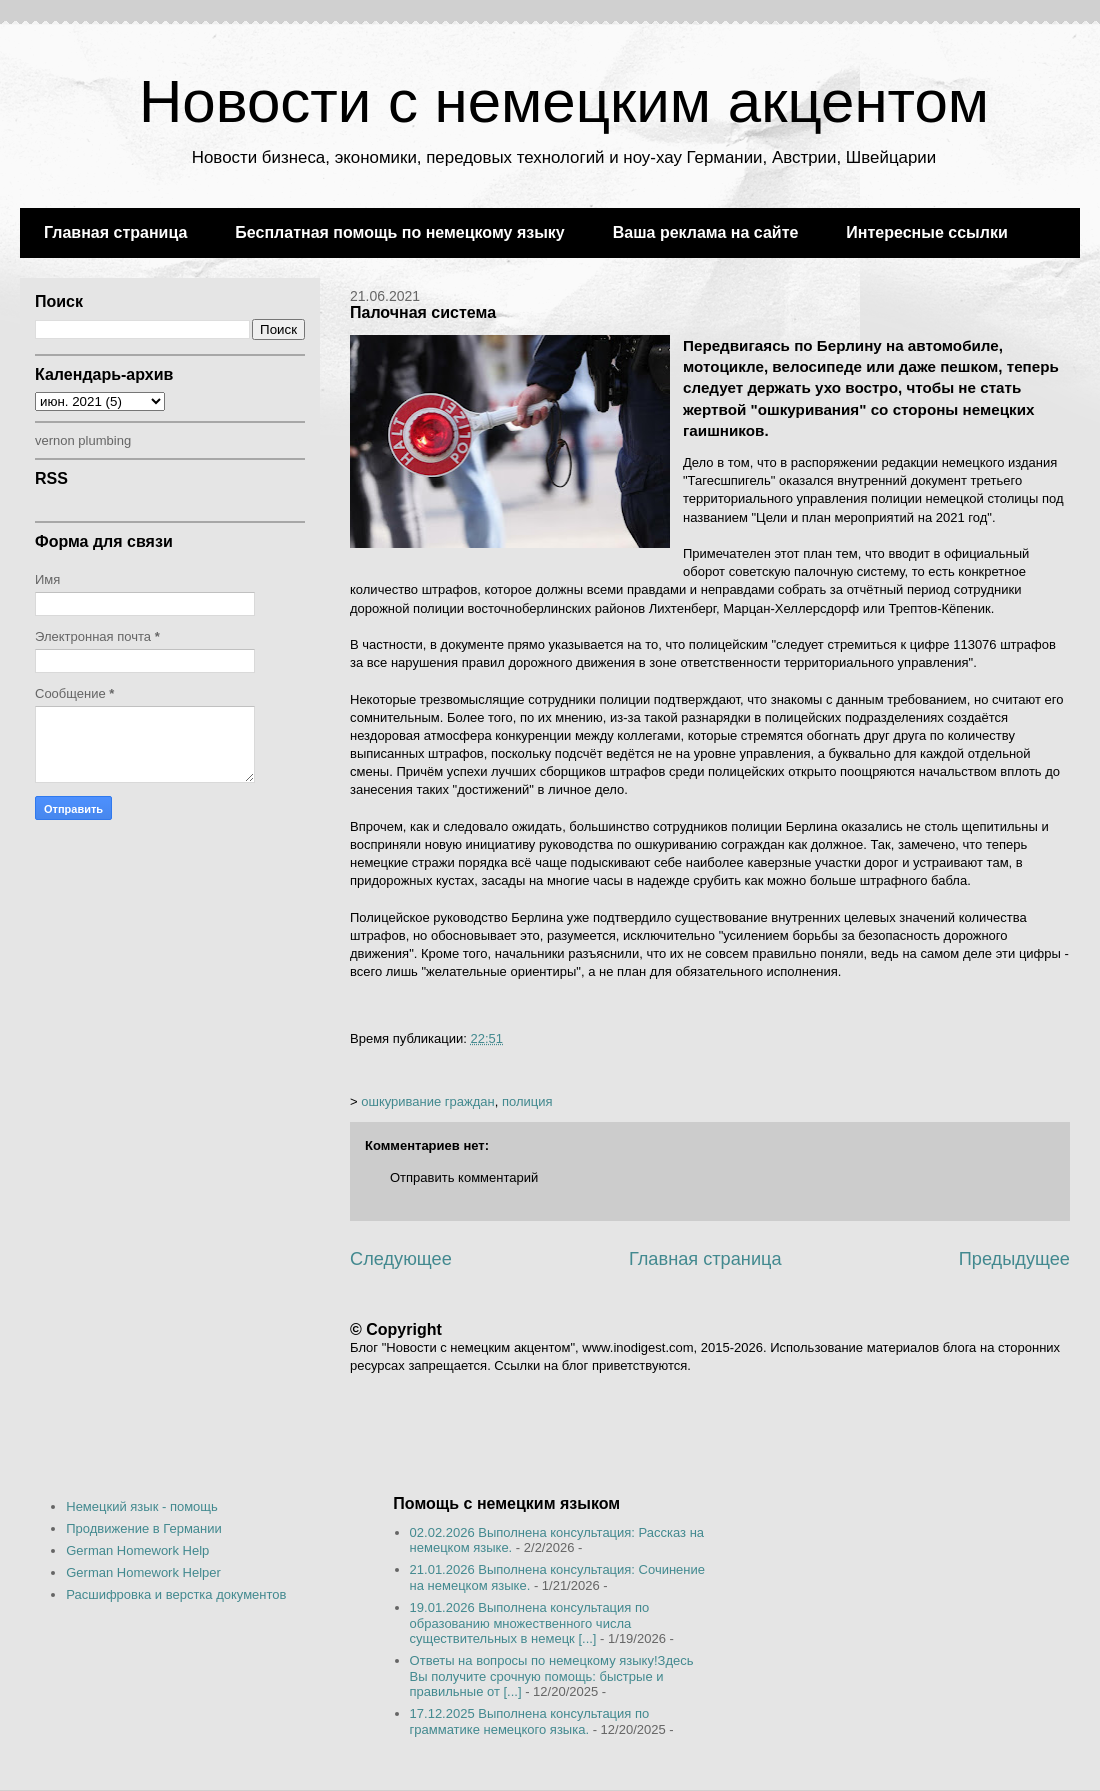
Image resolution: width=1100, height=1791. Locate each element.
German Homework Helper (143, 1572)
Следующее (401, 1259)
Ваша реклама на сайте (706, 232)
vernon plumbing (83, 440)
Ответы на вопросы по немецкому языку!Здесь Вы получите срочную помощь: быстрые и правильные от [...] (552, 1676)
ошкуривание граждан (428, 1101)
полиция (527, 1101)
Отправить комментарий (464, 1177)
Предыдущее (1014, 1259)
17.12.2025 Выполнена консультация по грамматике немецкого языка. (530, 1721)
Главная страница (115, 232)
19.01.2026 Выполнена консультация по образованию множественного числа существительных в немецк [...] (530, 1623)
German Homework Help (137, 1550)
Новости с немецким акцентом (564, 101)
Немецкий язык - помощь (142, 1506)
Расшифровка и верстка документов (176, 1594)
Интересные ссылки (926, 232)
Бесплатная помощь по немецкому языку (399, 232)
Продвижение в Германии (144, 1528)
